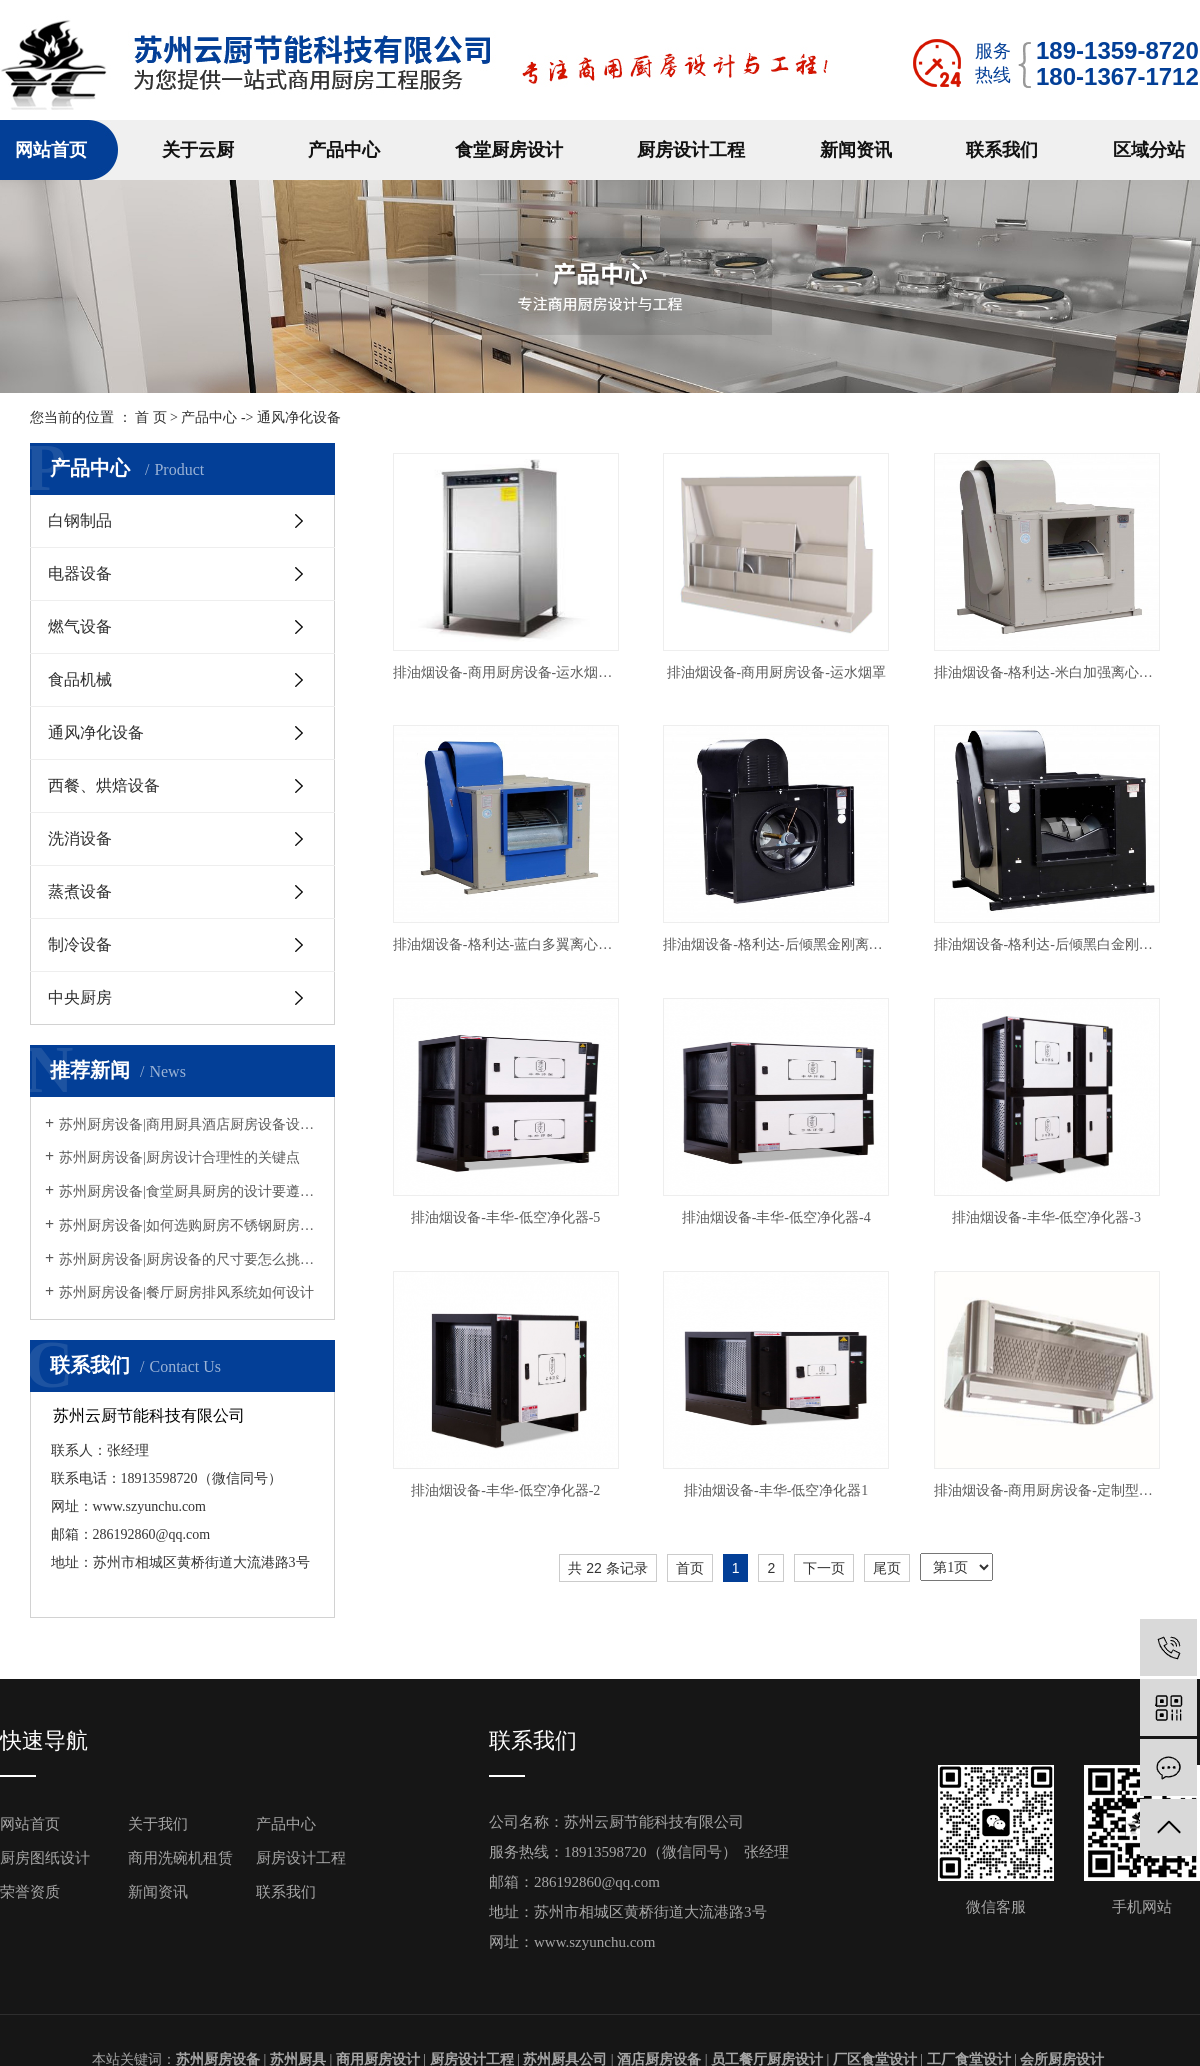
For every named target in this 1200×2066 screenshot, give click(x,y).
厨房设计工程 (691, 150)
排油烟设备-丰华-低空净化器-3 (1046, 1217)
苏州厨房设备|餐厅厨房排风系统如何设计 (186, 1292)
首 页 (151, 417)
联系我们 (1002, 150)
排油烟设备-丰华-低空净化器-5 (505, 1217)
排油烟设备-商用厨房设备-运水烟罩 (776, 672)
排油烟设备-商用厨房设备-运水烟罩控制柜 (506, 672)
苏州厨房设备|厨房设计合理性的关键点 (179, 1157)
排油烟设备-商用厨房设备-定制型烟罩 (1047, 1490)
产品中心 (344, 150)
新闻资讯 (856, 150)
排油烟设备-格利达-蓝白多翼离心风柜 (506, 944)
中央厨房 (80, 997)
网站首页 (51, 150)
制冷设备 (80, 944)
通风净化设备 (96, 732)
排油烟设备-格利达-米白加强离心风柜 (1047, 672)
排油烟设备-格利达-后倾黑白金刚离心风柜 (1047, 944)
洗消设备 (80, 838)
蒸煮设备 (80, 891)
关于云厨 (198, 150)
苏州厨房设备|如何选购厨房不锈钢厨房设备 (189, 1225)
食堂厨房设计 (509, 150)
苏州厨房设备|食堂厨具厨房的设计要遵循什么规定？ (189, 1191)
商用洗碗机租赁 (180, 1858)
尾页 (887, 1568)
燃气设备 (80, 626)
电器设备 (80, 573)
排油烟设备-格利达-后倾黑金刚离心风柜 (776, 944)
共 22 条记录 (607, 1568)
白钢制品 (80, 520)
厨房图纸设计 (45, 1858)
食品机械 (80, 679)
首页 (690, 1568)
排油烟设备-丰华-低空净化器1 (776, 1490)
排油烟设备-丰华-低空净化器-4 (776, 1217)
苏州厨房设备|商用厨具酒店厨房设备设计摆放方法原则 (189, 1124)
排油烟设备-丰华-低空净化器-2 (505, 1490)
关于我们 (158, 1824)
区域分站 (1149, 150)
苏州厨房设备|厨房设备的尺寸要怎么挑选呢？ (189, 1259)
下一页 (824, 1568)
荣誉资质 (30, 1892)
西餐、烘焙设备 (104, 785)
